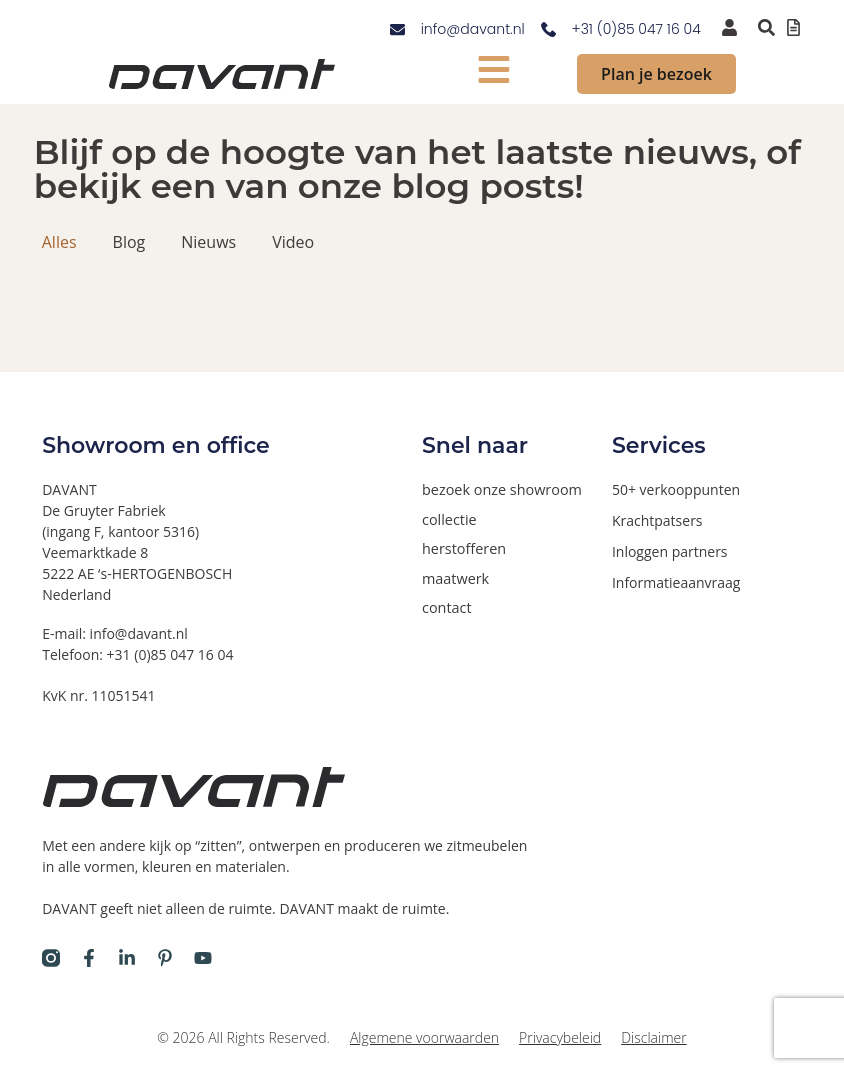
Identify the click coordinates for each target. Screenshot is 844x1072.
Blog (129, 242)
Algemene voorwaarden (424, 1037)
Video (293, 242)
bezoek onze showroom (499, 489)
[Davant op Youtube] (203, 958)
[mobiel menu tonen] (494, 69)
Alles (59, 242)
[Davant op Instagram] (51, 958)
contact (446, 605)
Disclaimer (653, 1037)
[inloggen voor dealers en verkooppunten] (729, 27)
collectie (448, 518)
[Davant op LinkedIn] (127, 958)
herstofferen (463, 547)
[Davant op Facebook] (89, 958)
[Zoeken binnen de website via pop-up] (766, 27)
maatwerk (454, 576)
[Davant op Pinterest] (165, 958)
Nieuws (208, 242)
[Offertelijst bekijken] (793, 27)
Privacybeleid (560, 1037)
